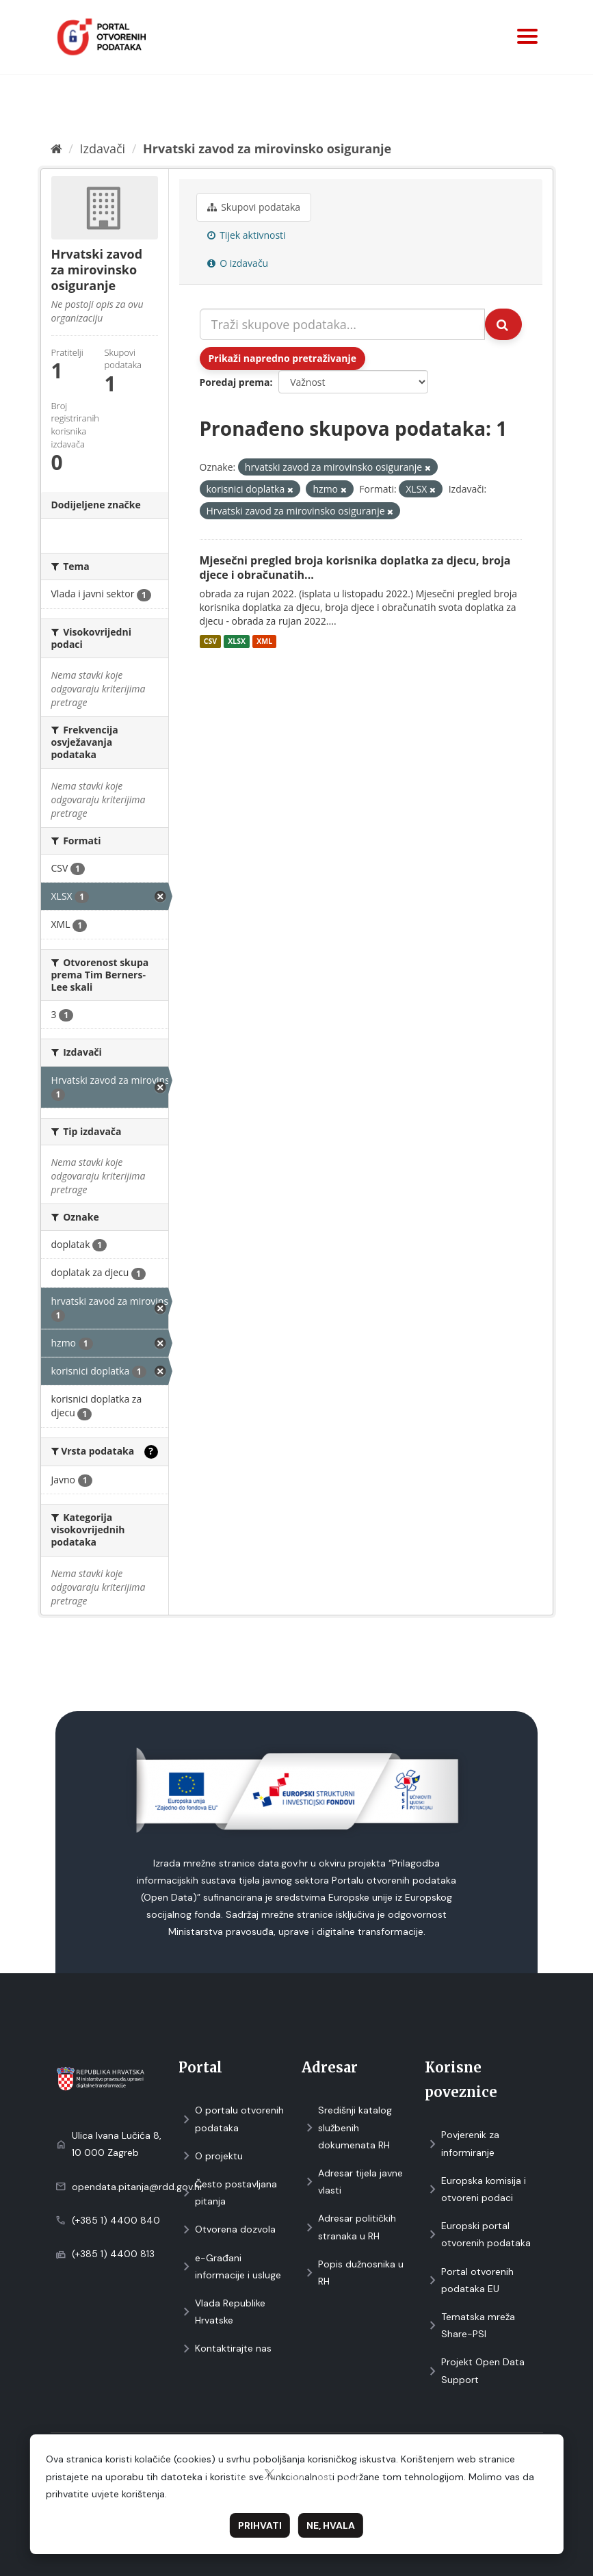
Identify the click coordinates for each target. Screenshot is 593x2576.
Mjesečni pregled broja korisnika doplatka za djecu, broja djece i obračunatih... (355, 567)
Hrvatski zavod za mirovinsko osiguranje (267, 148)
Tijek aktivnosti (246, 235)
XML (264, 641)
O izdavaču (238, 263)
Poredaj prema (235, 382)
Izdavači (102, 148)
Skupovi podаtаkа (254, 206)
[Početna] (56, 148)
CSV (210, 641)
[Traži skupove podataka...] (342, 324)
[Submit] (503, 324)
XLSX (237, 641)
